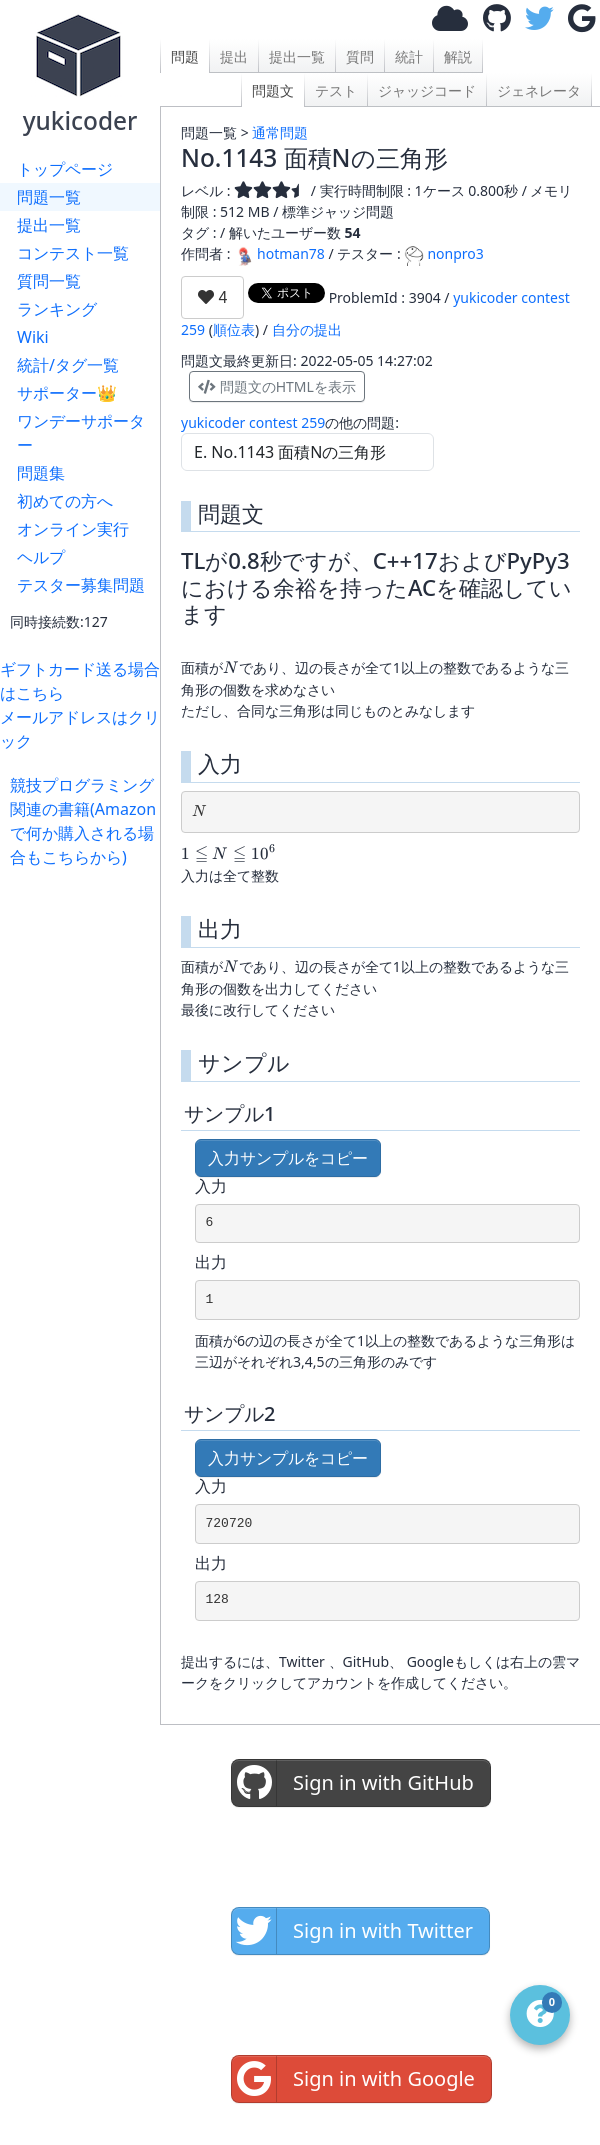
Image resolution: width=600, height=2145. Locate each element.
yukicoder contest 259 (253, 422)
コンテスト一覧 (73, 253)
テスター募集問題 (81, 585)
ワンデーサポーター (81, 433)
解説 (458, 56)
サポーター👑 (67, 393)
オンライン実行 (73, 529)
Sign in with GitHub (353, 1783)
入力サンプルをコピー (288, 1158)
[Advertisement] (85, 931)
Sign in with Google (353, 2079)
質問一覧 (49, 281)
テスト (336, 90)
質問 (360, 56)
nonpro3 (443, 253)
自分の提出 (307, 329)
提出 (234, 56)
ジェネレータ (539, 90)
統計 (409, 56)
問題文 (273, 90)
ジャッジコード (427, 90)
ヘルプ (41, 557)
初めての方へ (65, 501)
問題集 (41, 473)
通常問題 (280, 132)
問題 (185, 56)
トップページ (65, 169)
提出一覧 (49, 225)
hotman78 (279, 253)
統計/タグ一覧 (68, 365)
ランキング (57, 309)
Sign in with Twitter (352, 1931)
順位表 (234, 329)
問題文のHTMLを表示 (277, 386)
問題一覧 (49, 197)
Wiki (33, 337)
